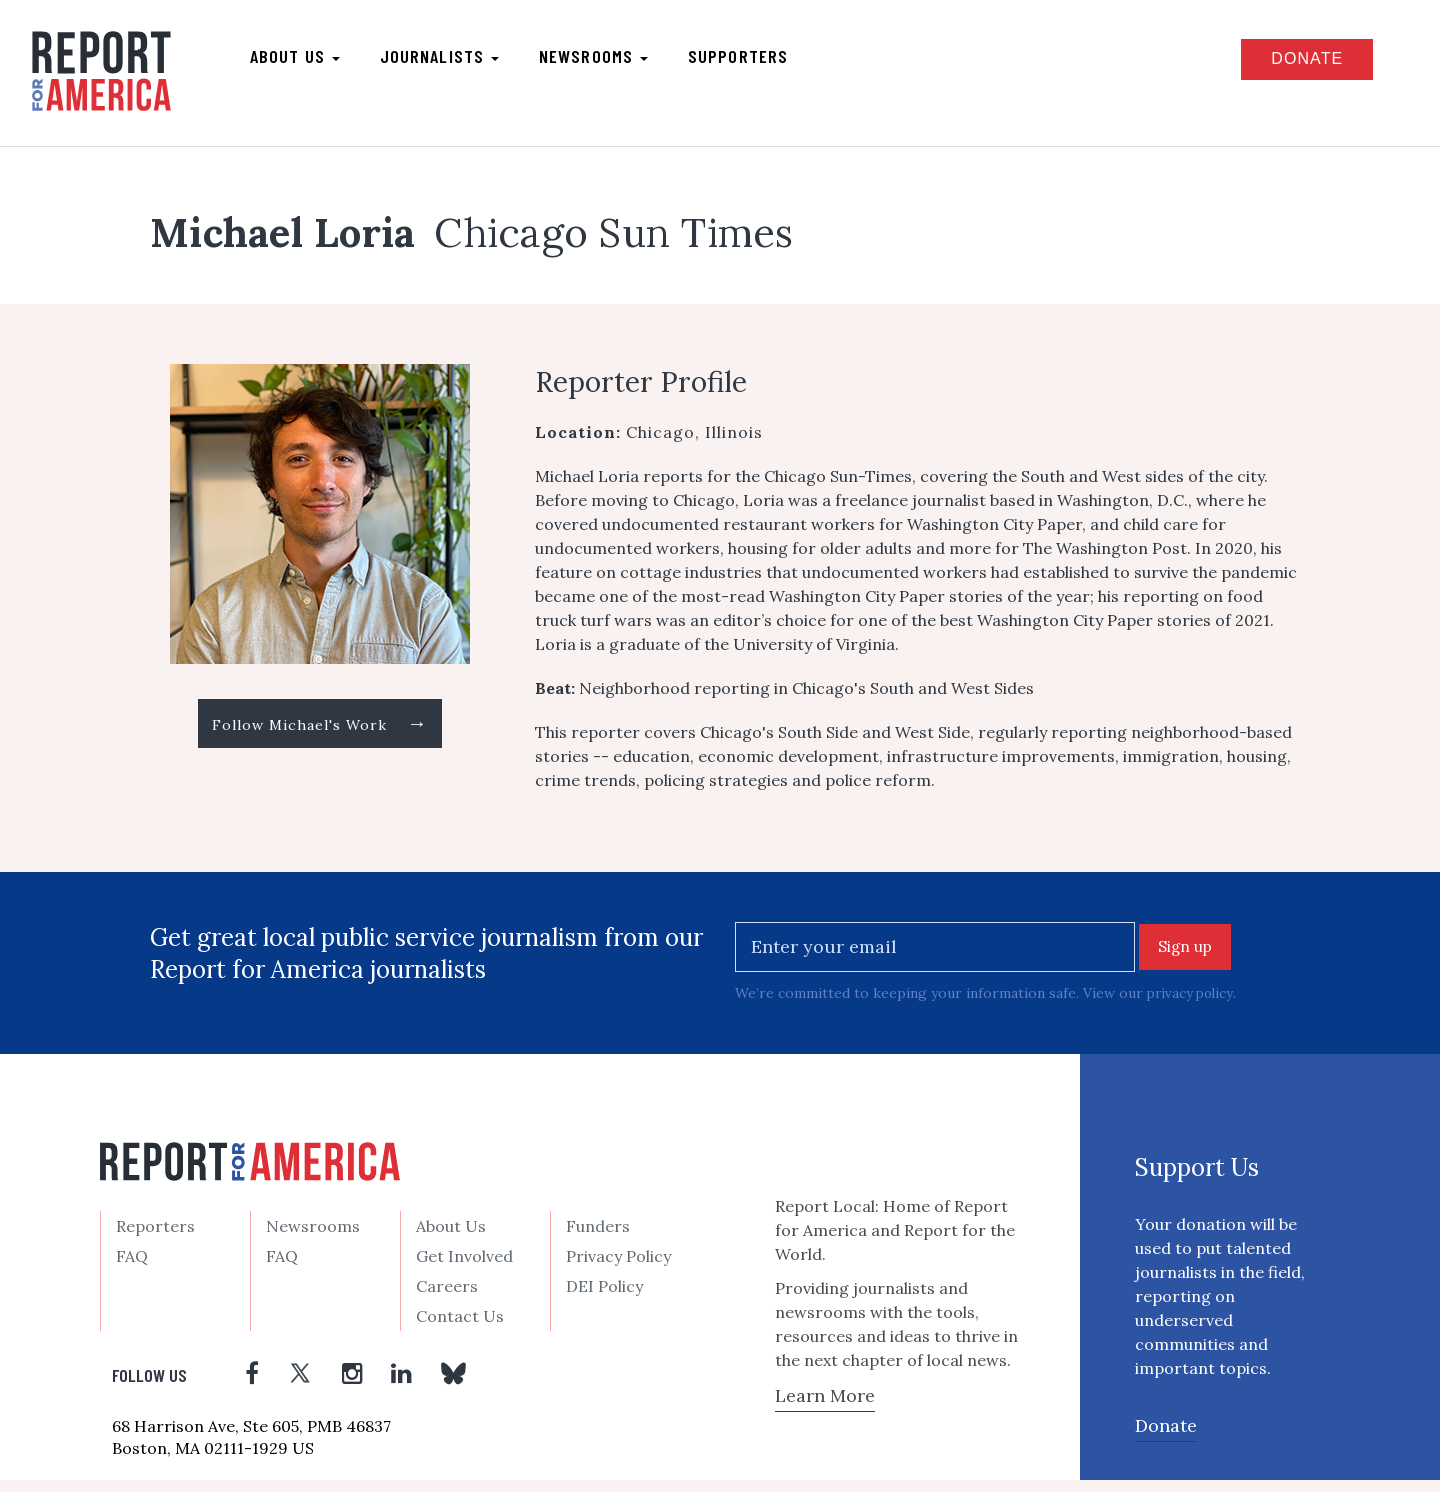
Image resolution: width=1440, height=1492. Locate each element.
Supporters (753, 61)
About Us (451, 1238)
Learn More (825, 1407)
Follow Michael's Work (320, 737)
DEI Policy (604, 1298)
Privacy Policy (618, 1268)
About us (310, 61)
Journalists (454, 61)
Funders (598, 1238)
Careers (447, 1298)
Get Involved (464, 1268)
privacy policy (1192, 1005)
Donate (1287, 63)
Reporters (155, 1238)
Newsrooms (608, 61)
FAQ (132, 1268)
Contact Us (460, 1328)
